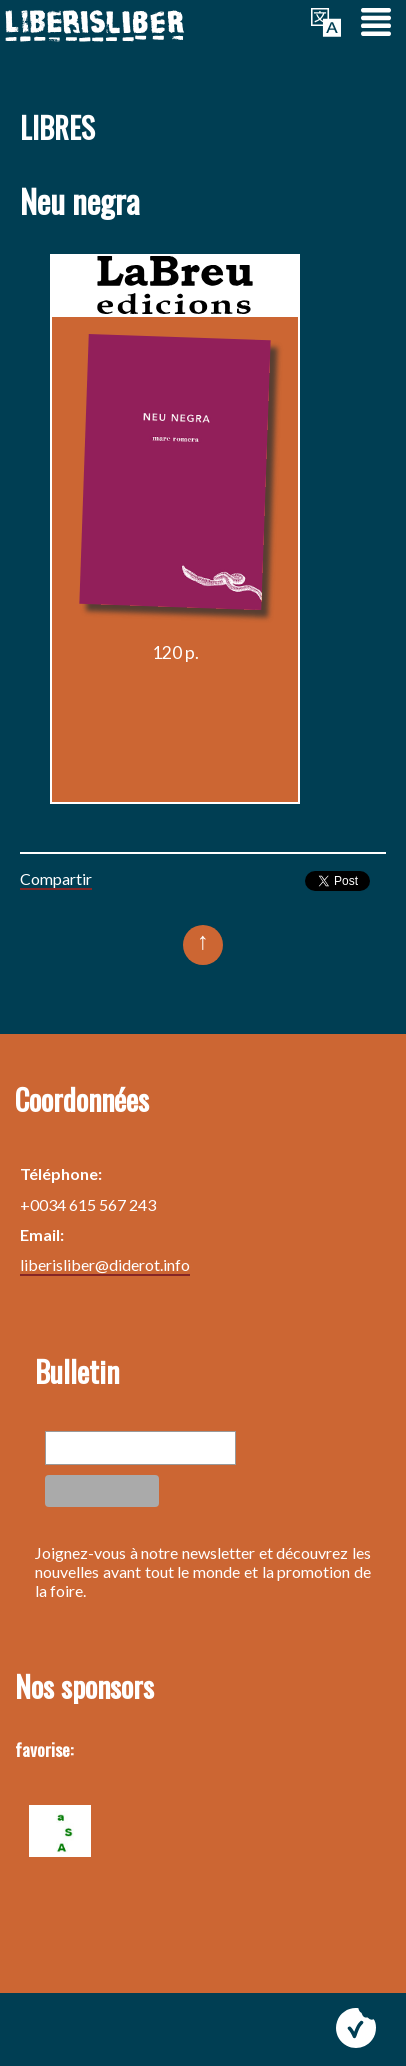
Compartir (56, 878)
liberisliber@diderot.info (105, 1264)
